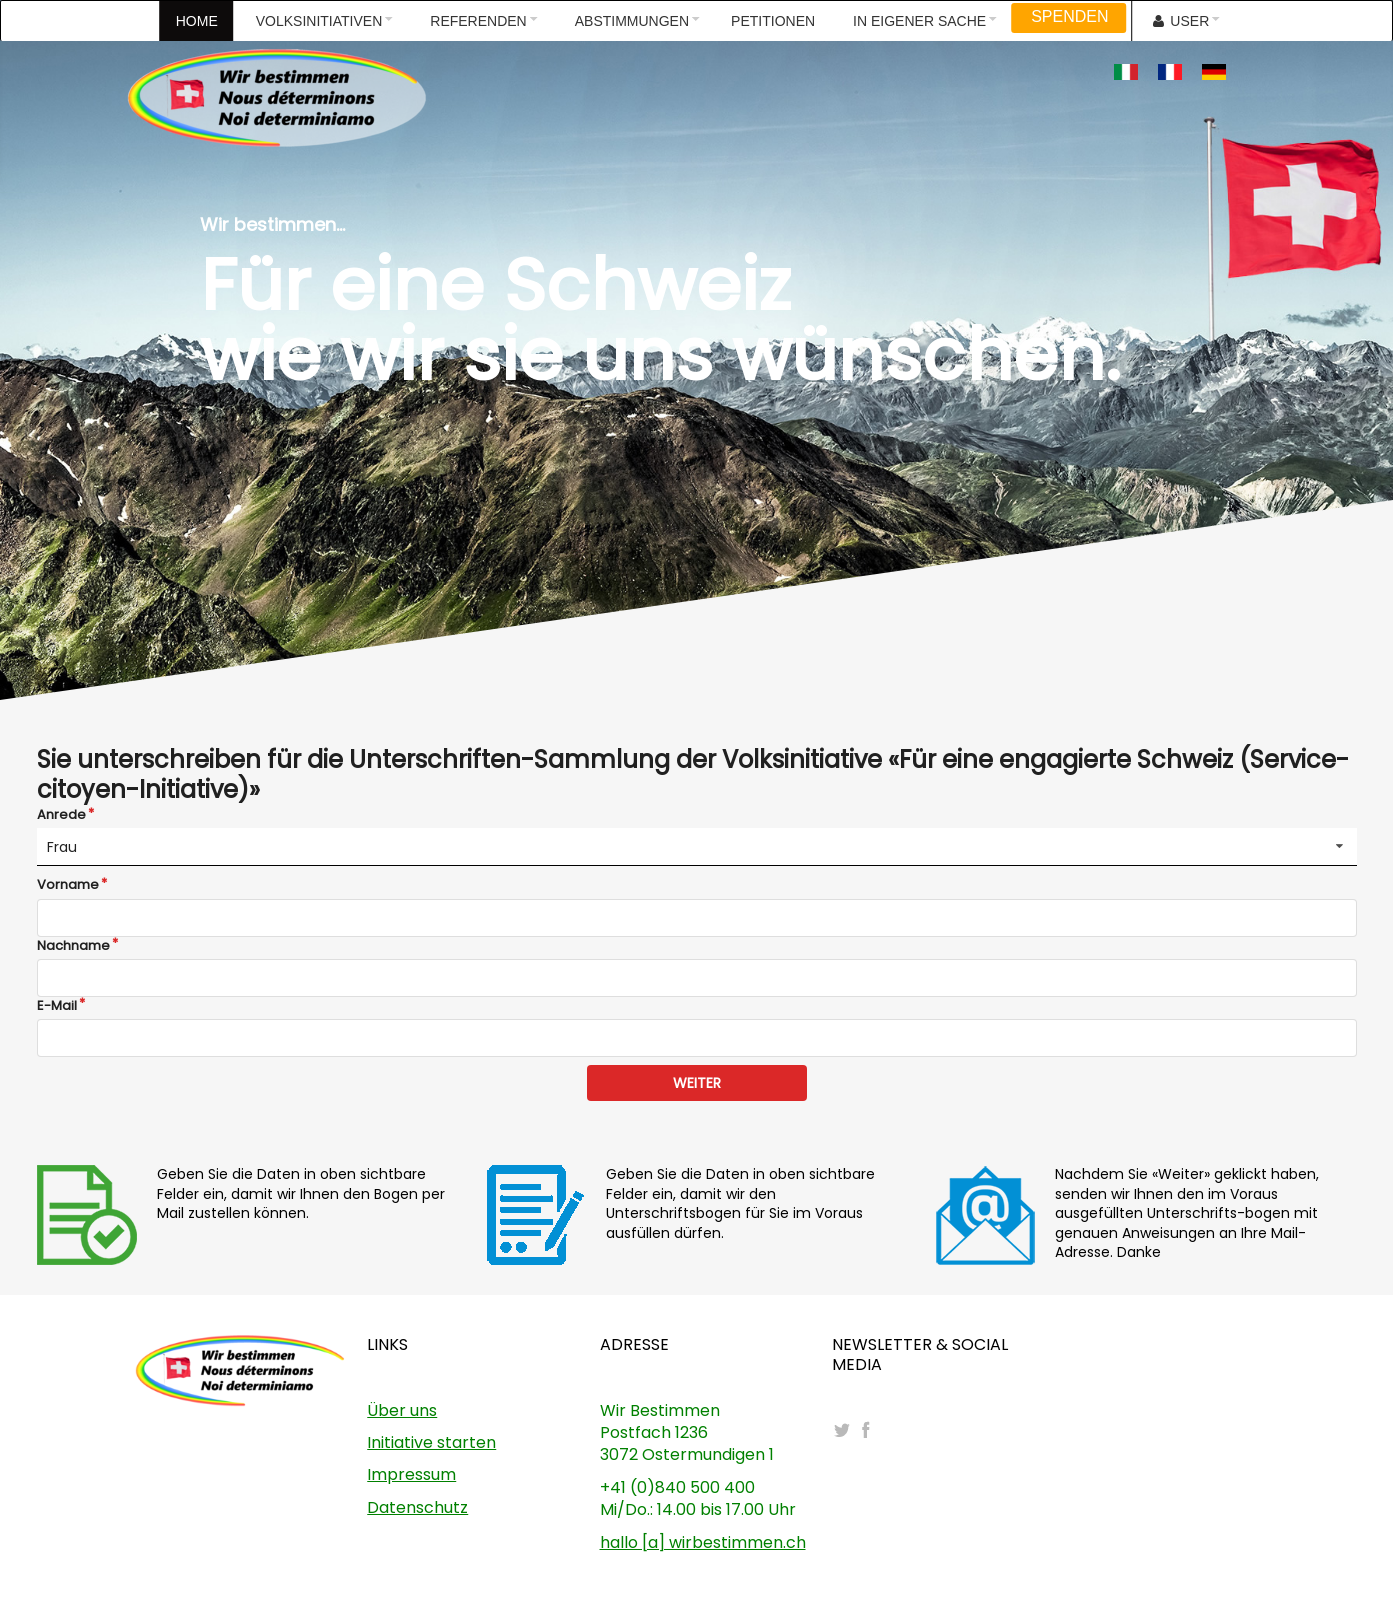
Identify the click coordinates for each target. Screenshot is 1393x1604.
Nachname (73, 946)
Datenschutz (417, 1507)
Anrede (61, 815)
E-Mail (57, 1006)
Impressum (411, 1474)
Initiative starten (431, 1442)
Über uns (402, 1410)
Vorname (68, 885)
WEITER (697, 1083)
